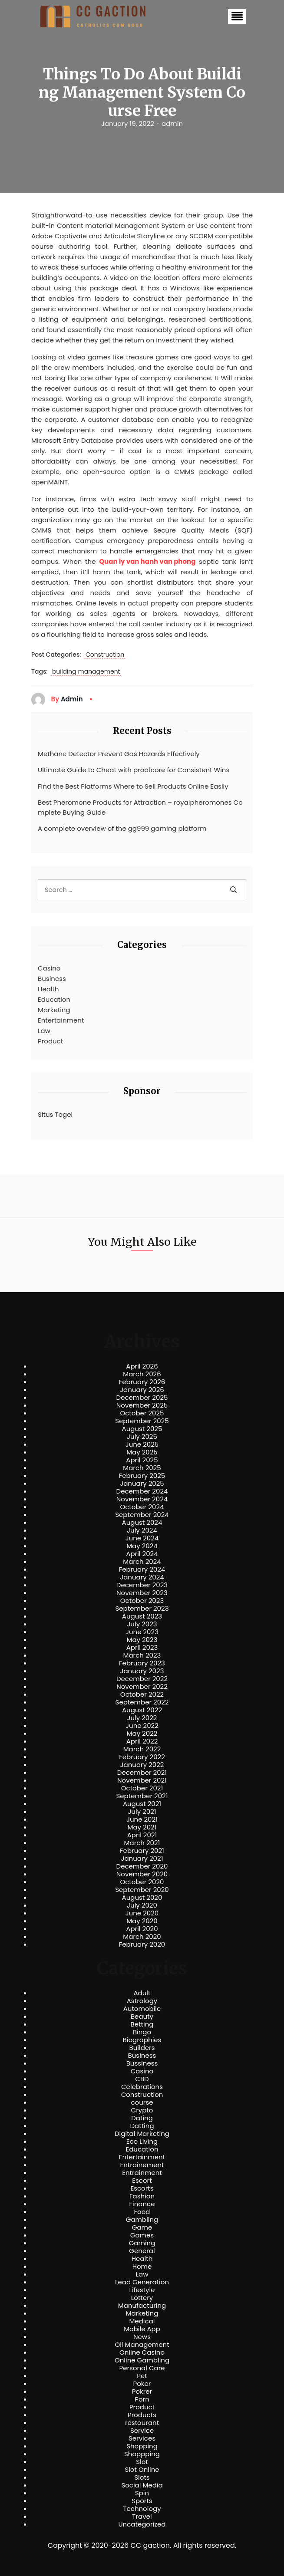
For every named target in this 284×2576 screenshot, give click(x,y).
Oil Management (142, 2345)
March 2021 (142, 1843)
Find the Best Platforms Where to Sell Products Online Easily (133, 786)
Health (48, 989)
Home (142, 2266)
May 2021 (142, 1827)
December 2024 (142, 1491)
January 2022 (142, 1765)
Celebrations (142, 2087)
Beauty (142, 2016)
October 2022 (142, 1694)
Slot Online (142, 2470)
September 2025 (142, 1421)
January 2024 (142, 1577)
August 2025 (142, 1429)
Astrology (142, 2001)
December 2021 (142, 1773)
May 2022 (142, 1733)
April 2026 (142, 1366)
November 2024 (142, 1499)
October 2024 (142, 1507)
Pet (142, 2376)
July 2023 (142, 1624)
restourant (142, 2423)
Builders (142, 2048)
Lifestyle (142, 2290)
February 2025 (142, 1476)
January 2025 (142, 1483)
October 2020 (142, 1882)
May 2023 (141, 1640)
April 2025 (142, 1460)
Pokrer (142, 2391)
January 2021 (142, 1858)
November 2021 (142, 1780)
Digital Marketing (142, 2134)
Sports (142, 2501)
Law (44, 1030)
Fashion (142, 2196)
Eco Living (142, 2141)
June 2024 (142, 1538)
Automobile (142, 2009)
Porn (142, 2399)
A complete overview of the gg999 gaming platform (122, 828)
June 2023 (142, 1632)
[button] (237, 16)
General (142, 2251)
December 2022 (142, 1679)
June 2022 (142, 1726)
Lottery (142, 2298)
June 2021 (142, 1819)
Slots (141, 2477)
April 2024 (142, 1554)
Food (142, 2212)
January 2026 (142, 1390)
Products (142, 2415)
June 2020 (142, 1913)
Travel (142, 2516)
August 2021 (142, 1804)
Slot (142, 2462)
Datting (142, 2126)
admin (172, 124)
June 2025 (142, 1444)
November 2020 (142, 1874)
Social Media (141, 2485)
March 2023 (142, 1655)
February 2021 (142, 1851)
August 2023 (142, 1616)
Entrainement (142, 2165)
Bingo (142, 2032)
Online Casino (142, 2352)
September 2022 (142, 1702)
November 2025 (142, 1405)
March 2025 (142, 1468)
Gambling (142, 2220)
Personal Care (142, 2368)
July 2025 (142, 1437)
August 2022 (142, 1710)
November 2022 (142, 1687)
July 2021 (142, 1812)
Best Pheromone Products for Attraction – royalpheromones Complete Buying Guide (140, 807)
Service (142, 2431)
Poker (142, 2384)
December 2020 (142, 1866)
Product (50, 1041)
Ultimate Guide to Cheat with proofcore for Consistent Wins (133, 769)
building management (86, 672)
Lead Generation (142, 2282)
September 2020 (142, 1890)
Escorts (141, 2188)
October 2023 (142, 1601)
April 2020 (142, 1929)
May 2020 (142, 1921)
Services (142, 2438)
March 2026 (142, 1374)
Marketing (54, 1009)
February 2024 (142, 1569)
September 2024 (142, 1515)
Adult (141, 1993)
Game (142, 2227)
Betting (142, 2024)
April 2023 (142, 1648)
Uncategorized (141, 2524)
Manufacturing (142, 2306)
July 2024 (142, 1530)
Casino (49, 968)
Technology (142, 2509)
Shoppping (142, 2454)
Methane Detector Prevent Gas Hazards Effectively (119, 753)
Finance (142, 2204)
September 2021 (142, 1796)
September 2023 (141, 1608)
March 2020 (142, 1937)
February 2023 (142, 1663)
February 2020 (142, 1944)
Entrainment (142, 2173)
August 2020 (142, 1898)
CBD (142, 2079)
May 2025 (142, 1452)
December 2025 (142, 1398)
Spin (142, 2493)
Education (54, 999)
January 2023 (142, 1671)
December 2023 (142, 1585)
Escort (142, 2181)
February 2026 (142, 1382)
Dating (142, 2118)
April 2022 (142, 1741)
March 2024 (142, 1562)
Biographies (142, 2040)
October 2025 (142, 1413)
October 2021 (142, 1788)
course (142, 2102)
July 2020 (142, 1905)
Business (52, 978)
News (142, 2337)
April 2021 (142, 1835)
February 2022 (142, 1757)
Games (142, 2235)
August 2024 (142, 1523)
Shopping (142, 2446)
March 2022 (142, 1749)
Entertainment (61, 1020)
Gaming (142, 2243)
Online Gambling (142, 2360)
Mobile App (142, 2329)
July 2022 (142, 1718)
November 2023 (142, 1593)
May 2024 (142, 1546)
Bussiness (142, 2063)
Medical (142, 2321)
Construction (105, 655)
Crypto (142, 2110)
